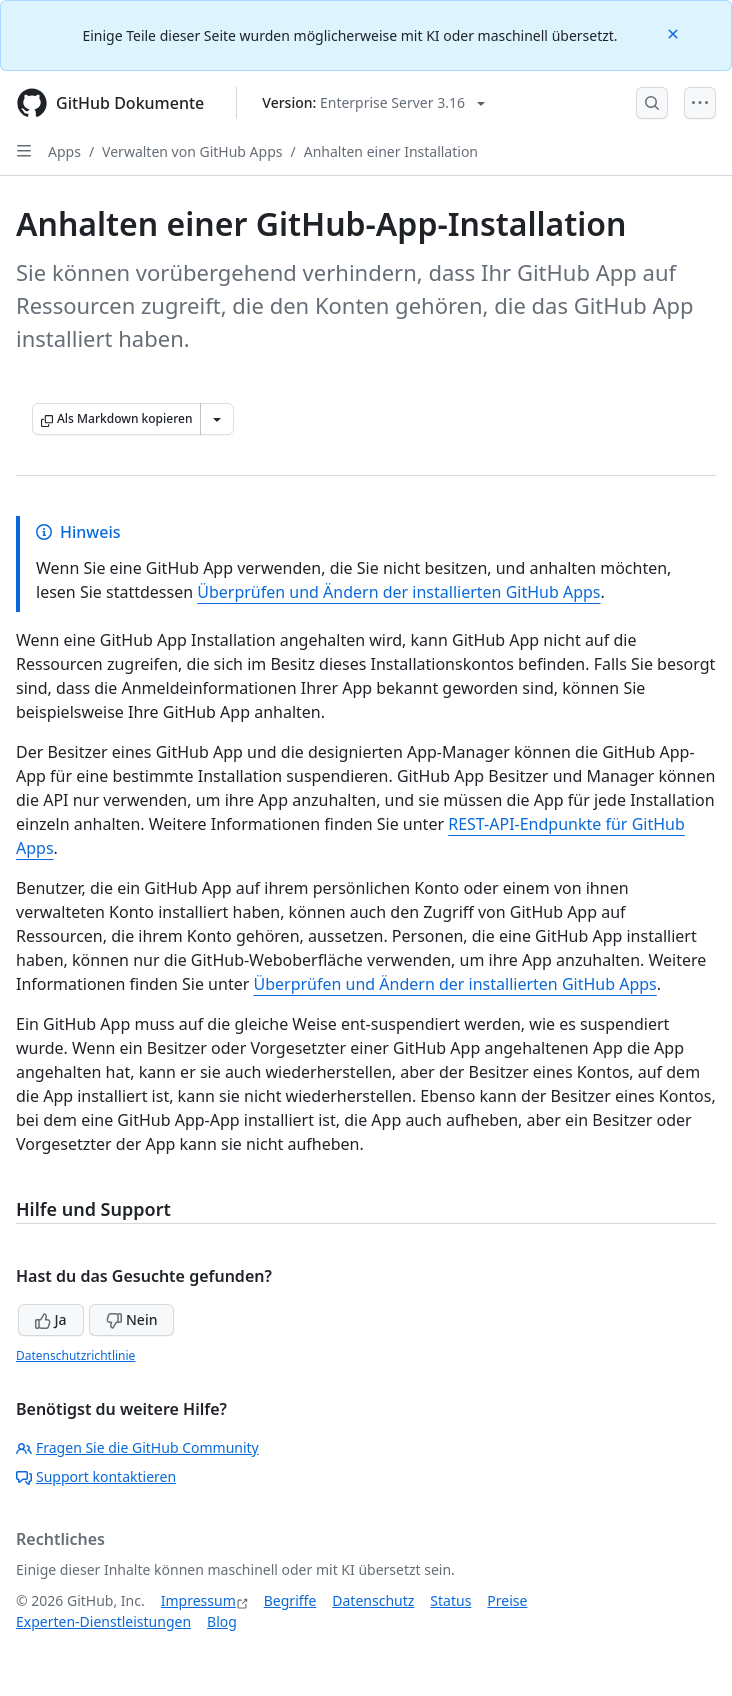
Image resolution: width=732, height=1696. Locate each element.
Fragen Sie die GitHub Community (137, 1447)
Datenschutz (373, 1600)
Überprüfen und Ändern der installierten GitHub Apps (398, 592)
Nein (131, 1319)
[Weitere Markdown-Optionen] (217, 419)
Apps (64, 151)
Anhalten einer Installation (391, 151)
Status (450, 1600)
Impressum (198, 1600)
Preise (507, 1600)
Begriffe (290, 1600)
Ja (51, 1319)
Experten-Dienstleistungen (103, 1621)
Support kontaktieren (96, 1476)
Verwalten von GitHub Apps (192, 151)
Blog (222, 1621)
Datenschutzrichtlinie (75, 1355)
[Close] (675, 32)
